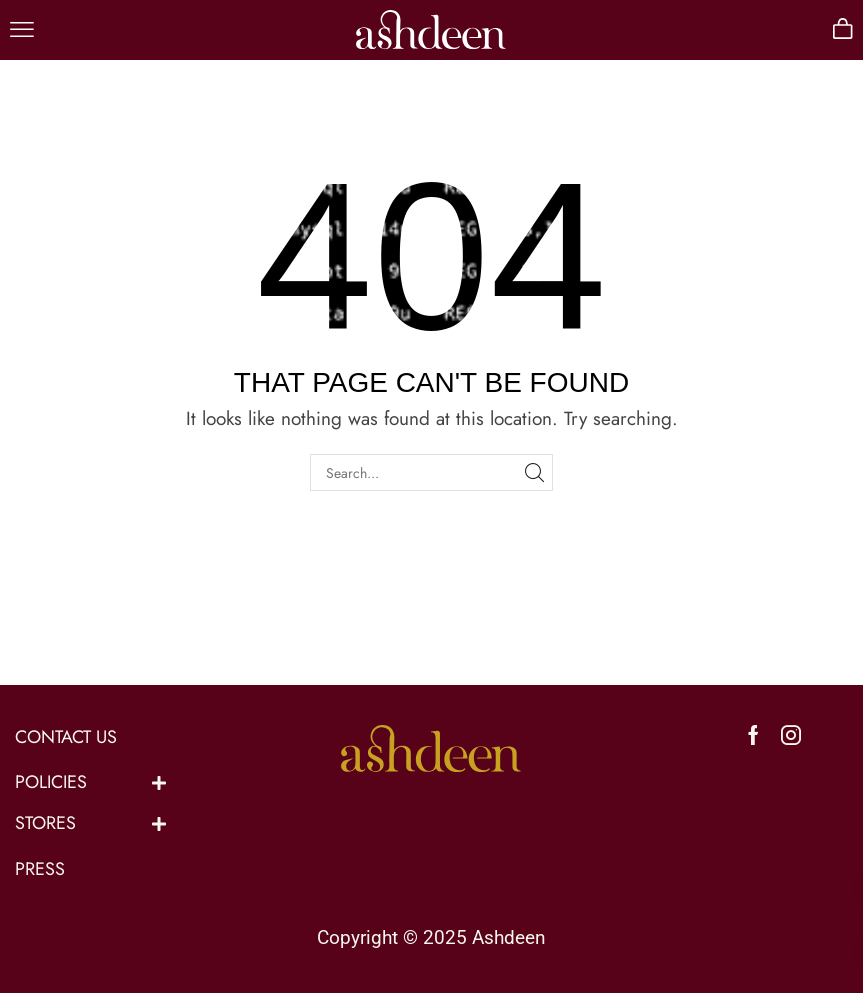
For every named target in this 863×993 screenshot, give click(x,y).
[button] (22, 30)
